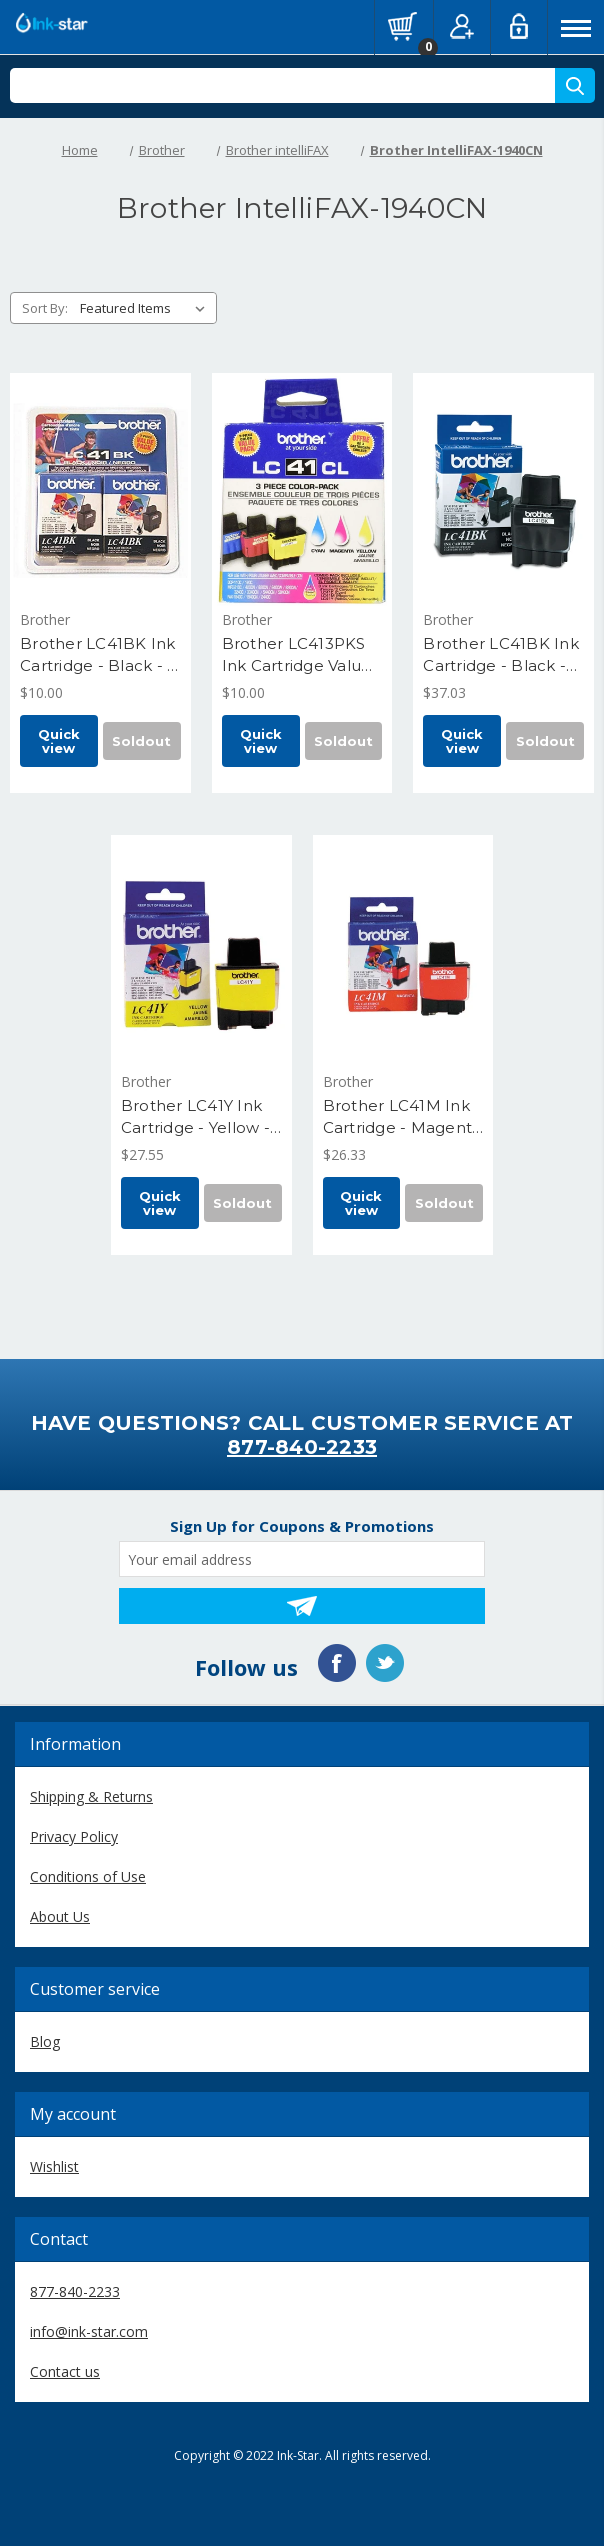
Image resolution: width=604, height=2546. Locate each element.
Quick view (59, 741)
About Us (60, 1916)
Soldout (141, 741)
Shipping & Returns (91, 1796)
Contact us (65, 2371)
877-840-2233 (302, 1447)
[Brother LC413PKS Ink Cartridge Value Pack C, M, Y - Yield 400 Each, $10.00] (302, 491)
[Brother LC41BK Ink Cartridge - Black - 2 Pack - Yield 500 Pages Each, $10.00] (100, 491)
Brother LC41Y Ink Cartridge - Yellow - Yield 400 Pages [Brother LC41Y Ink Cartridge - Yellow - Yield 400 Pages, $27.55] (195, 1118)
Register (462, 26)
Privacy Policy (74, 1836)
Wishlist (54, 2166)
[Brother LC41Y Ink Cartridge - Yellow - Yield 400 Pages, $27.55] (201, 953)
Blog (45, 2041)
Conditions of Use (88, 1876)
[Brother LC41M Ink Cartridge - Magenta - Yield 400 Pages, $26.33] (403, 953)
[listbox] (146, 308)
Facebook (337, 1663)
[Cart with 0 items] (403, 26)
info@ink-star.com (89, 2331)
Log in (519, 26)
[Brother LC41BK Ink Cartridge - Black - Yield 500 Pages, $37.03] (503, 491)
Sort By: (45, 308)
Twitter (385, 1663)
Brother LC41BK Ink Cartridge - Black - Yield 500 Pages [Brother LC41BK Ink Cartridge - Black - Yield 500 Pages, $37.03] (501, 656)
